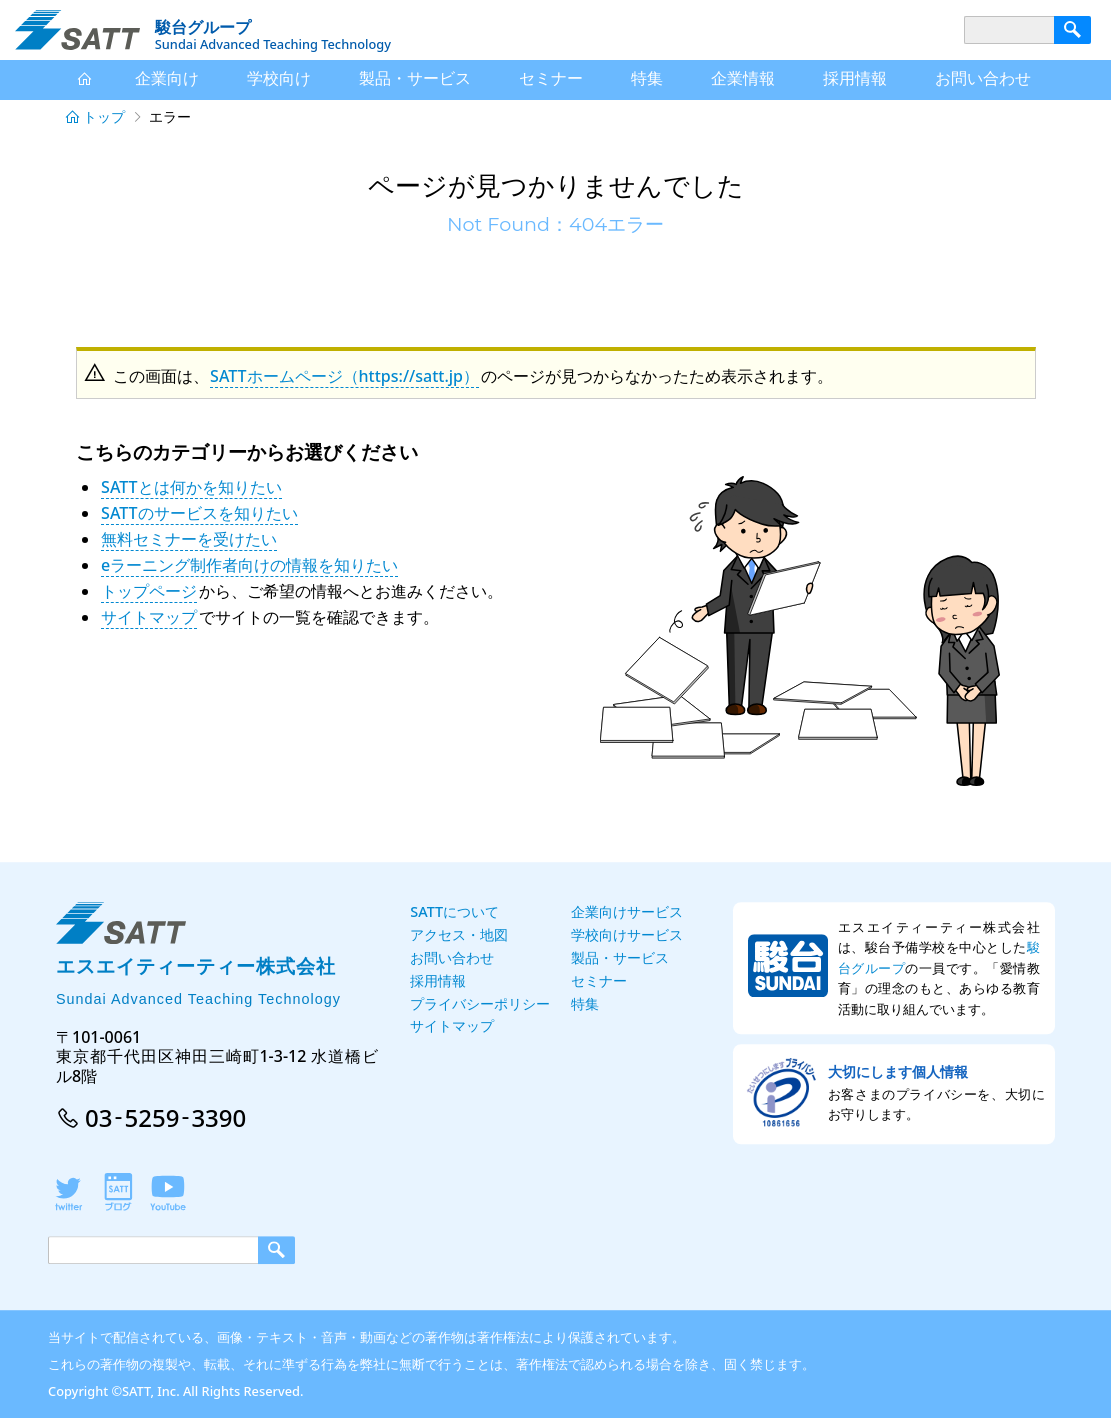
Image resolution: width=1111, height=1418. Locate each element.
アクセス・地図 (459, 934)
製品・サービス (620, 957)
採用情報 (855, 78)
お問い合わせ (983, 78)
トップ (104, 116)
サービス (415, 78)
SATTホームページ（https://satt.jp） (344, 376)
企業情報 (743, 78)
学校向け (279, 78)
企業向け (167, 78)
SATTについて (454, 911)
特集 (647, 78)
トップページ (149, 591)
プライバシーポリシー (480, 1003)
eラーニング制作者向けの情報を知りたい (249, 565)
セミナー (551, 78)
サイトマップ (149, 617)
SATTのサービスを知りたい (199, 513)
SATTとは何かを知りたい (191, 487)
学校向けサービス (627, 934)
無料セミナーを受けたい (189, 539)
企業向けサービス (627, 911)
